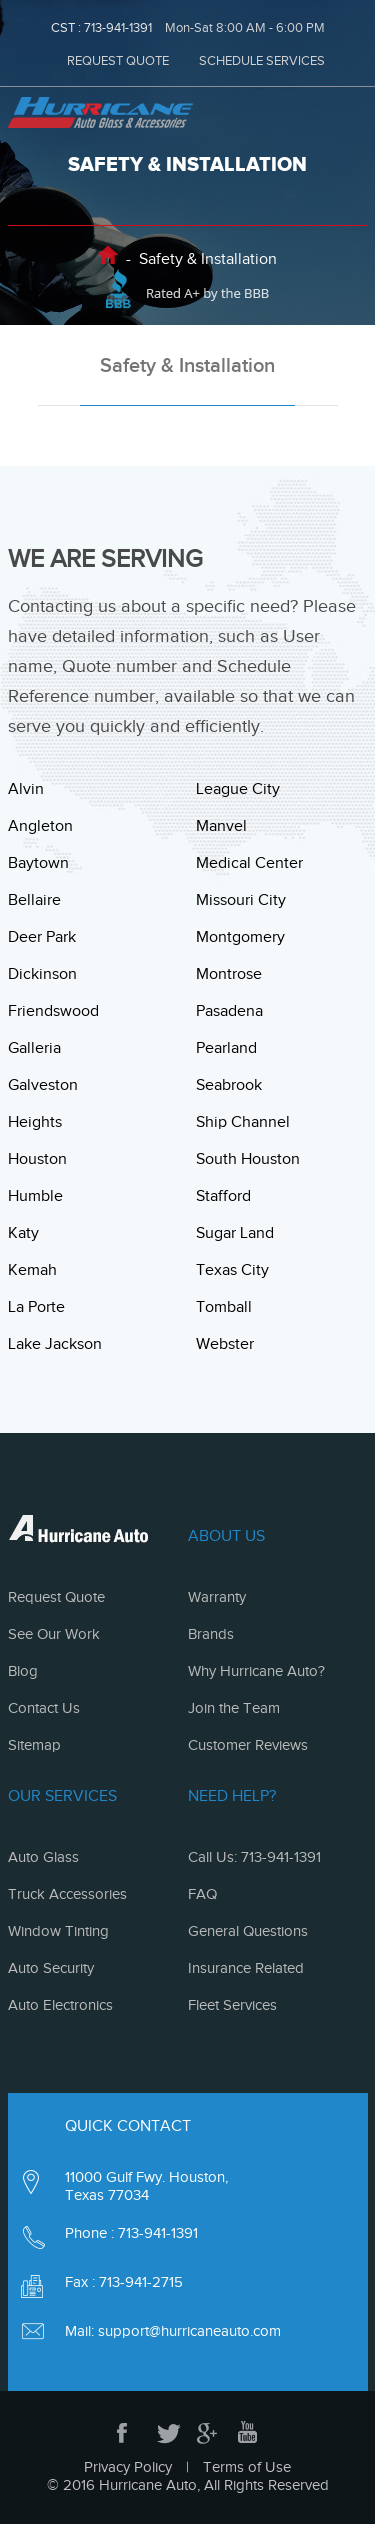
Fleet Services (232, 2005)
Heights (35, 1122)
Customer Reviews (248, 1745)
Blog (23, 1671)
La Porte (36, 1307)
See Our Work (54, 1634)
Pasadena (229, 1011)
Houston (37, 1159)
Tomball (224, 1307)
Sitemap (34, 1745)
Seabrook (229, 1085)
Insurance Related (246, 1968)
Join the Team (234, 1708)
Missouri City (241, 900)
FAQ (202, 1894)
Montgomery (240, 937)
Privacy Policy (128, 2467)
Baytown (38, 863)
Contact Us (44, 1708)
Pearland (226, 1048)
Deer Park (42, 937)
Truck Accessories (67, 1894)
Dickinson (42, 974)
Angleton (40, 826)
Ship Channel (243, 1122)
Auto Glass (43, 1857)
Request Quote (56, 1597)
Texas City (232, 1270)
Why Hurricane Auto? (256, 1671)
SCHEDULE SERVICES (262, 60)
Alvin (26, 789)
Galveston (43, 1085)
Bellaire (34, 900)
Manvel (221, 826)
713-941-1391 (118, 27)
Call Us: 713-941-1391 (254, 1857)
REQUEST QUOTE (118, 60)
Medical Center (249, 863)
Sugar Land (235, 1233)
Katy (23, 1233)
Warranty (217, 1597)
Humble (35, 1196)
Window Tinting (58, 1931)
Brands (211, 1634)
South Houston (248, 1159)
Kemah (32, 1270)
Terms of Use (247, 2467)
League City (238, 789)
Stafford (223, 1196)
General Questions (248, 1931)
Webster (225, 1344)
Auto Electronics (60, 2005)
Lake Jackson (55, 1344)
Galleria (34, 1048)
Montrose (229, 974)
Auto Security (51, 1968)
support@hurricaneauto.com (189, 2331)
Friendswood (53, 1011)
